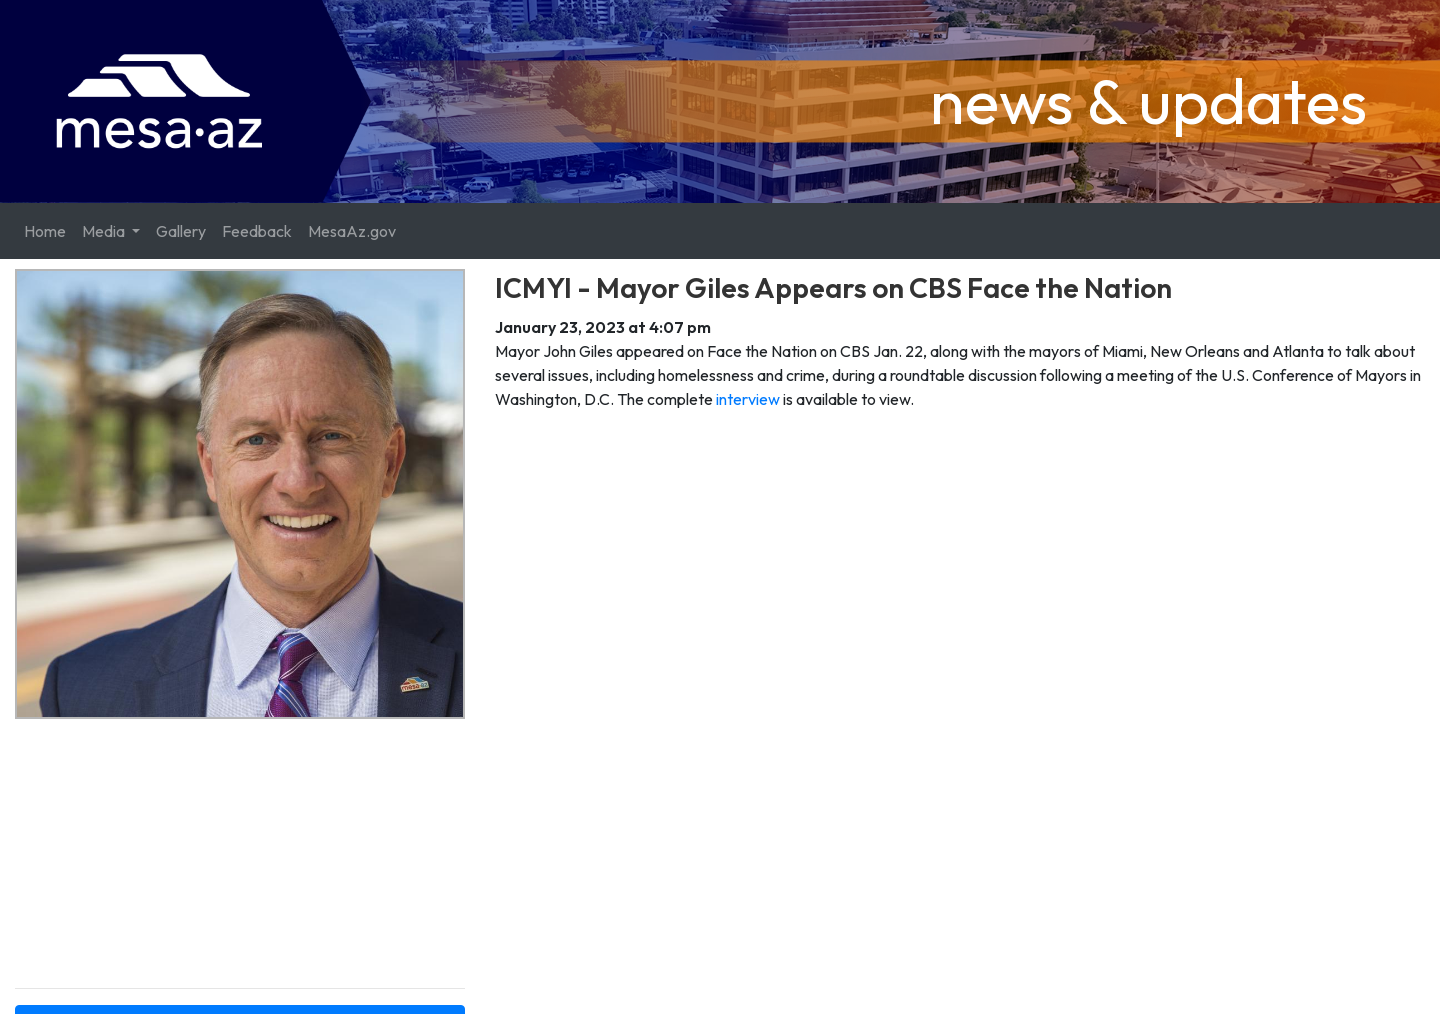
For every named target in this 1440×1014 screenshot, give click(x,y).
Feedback (257, 231)
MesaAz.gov (352, 231)
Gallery (181, 231)
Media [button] (105, 231)
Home (45, 231)
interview (748, 399)
